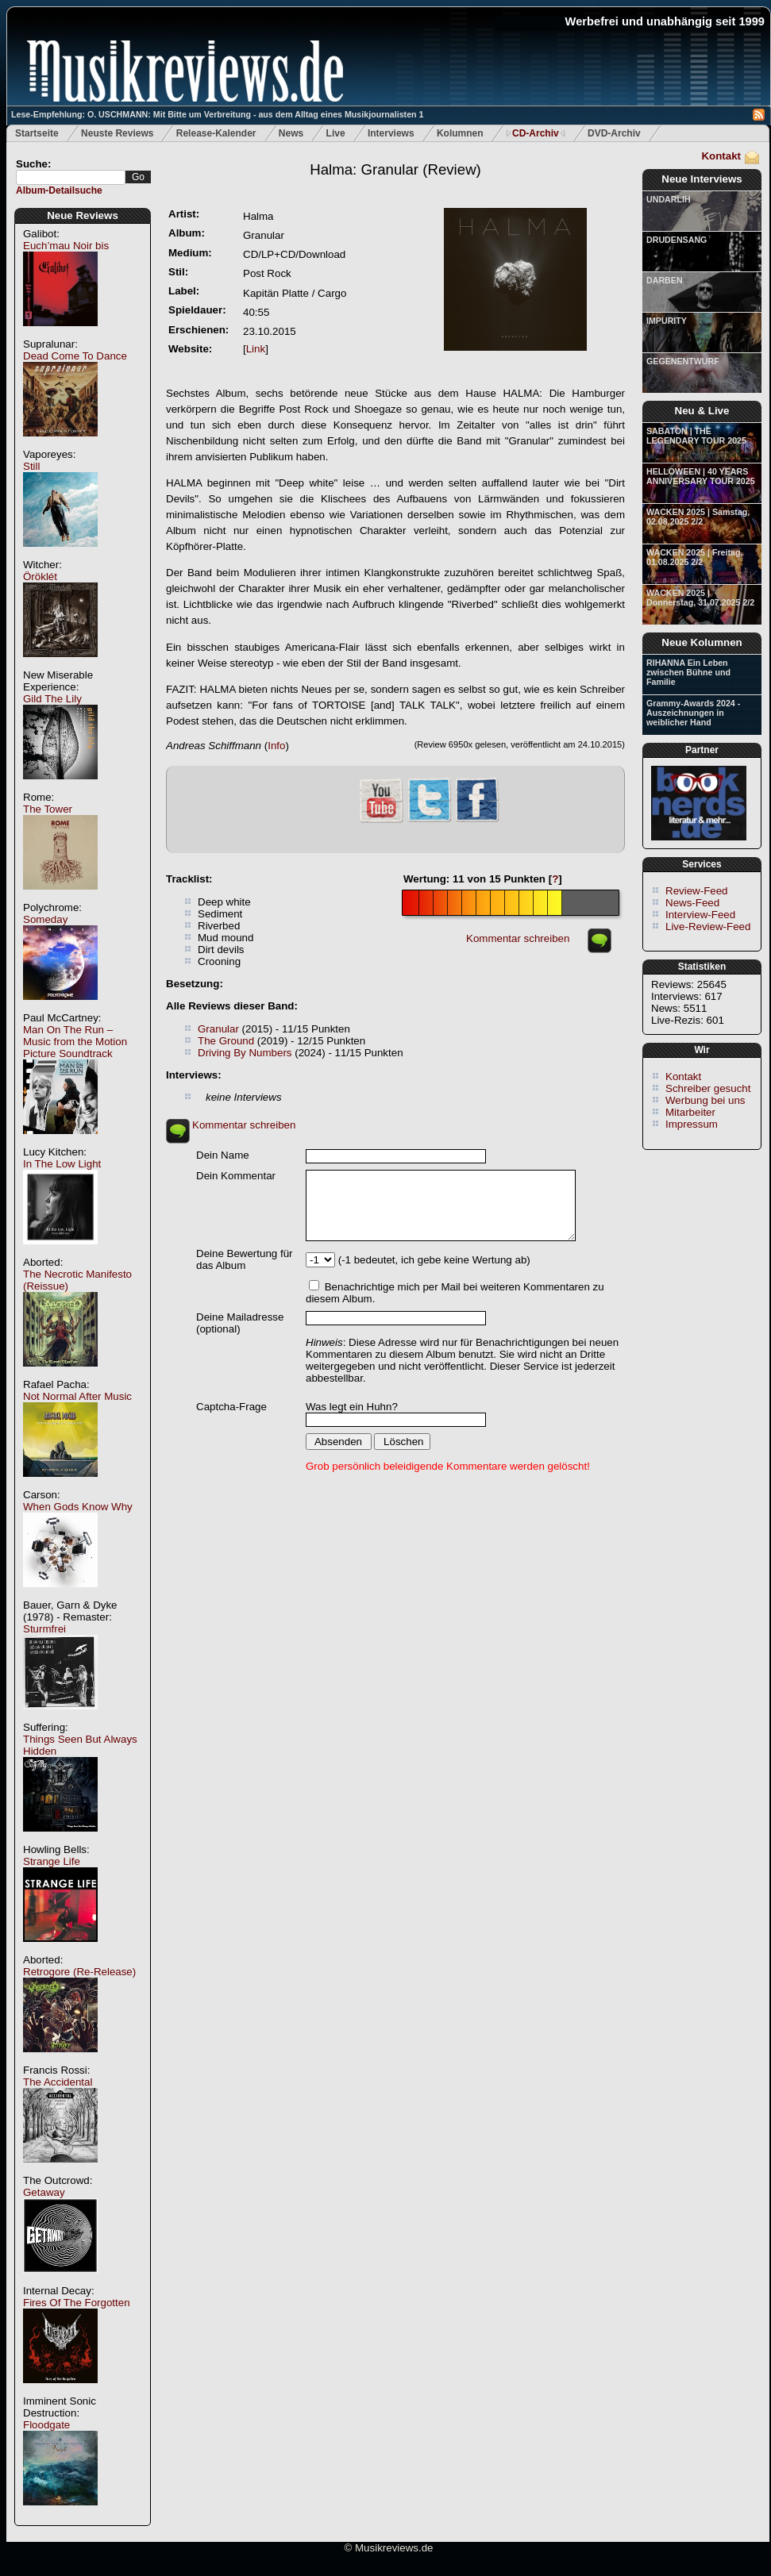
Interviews (391, 133)
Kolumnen (460, 133)
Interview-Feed (700, 915)
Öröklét (40, 576)
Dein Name (222, 1155)
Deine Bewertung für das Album (244, 1259)
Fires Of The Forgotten (76, 2303)
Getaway (44, 2192)
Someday (45, 919)
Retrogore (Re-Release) (79, 1972)
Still (31, 466)
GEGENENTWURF (682, 361)
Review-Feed (696, 891)
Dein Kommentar (236, 1176)
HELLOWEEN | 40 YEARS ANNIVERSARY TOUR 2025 (700, 476)
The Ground (226, 1041)
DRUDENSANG (676, 239)
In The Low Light (62, 1164)
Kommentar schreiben (517, 938)
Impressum (691, 1124)
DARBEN (664, 280)
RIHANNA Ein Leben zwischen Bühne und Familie (688, 672)
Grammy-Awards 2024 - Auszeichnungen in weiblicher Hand (693, 712)
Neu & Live (702, 411)
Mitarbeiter (690, 1112)
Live (335, 133)
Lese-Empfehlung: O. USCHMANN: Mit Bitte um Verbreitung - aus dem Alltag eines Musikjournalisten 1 (217, 114)
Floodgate (46, 2425)
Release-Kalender (216, 133)
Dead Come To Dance (75, 356)
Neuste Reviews (117, 133)
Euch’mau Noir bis (66, 246)
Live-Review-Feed (707, 926)
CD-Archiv (535, 133)
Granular (218, 1029)
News (291, 133)
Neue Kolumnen (701, 642)
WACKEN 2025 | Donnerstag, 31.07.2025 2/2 (700, 597)
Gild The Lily (52, 699)
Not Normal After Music (77, 1396)
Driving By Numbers (245, 1053)
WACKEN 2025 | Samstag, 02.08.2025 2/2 (698, 516)
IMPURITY (666, 320)
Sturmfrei (44, 1629)
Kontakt (721, 156)
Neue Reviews (82, 215)
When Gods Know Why (78, 1507)
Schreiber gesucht (707, 1088)
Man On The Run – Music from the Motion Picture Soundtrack (75, 1041)
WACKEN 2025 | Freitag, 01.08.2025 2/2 (694, 557)
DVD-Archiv (614, 133)
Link (255, 349)
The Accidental (57, 2082)
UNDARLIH (668, 199)
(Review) (395, 169)
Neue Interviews (701, 179)
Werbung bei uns (705, 1100)
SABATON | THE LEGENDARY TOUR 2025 (696, 435)
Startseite (37, 133)
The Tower (47, 809)
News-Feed (692, 903)
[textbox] (70, 177)
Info (276, 746)
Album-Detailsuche (59, 190)
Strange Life (51, 1861)
